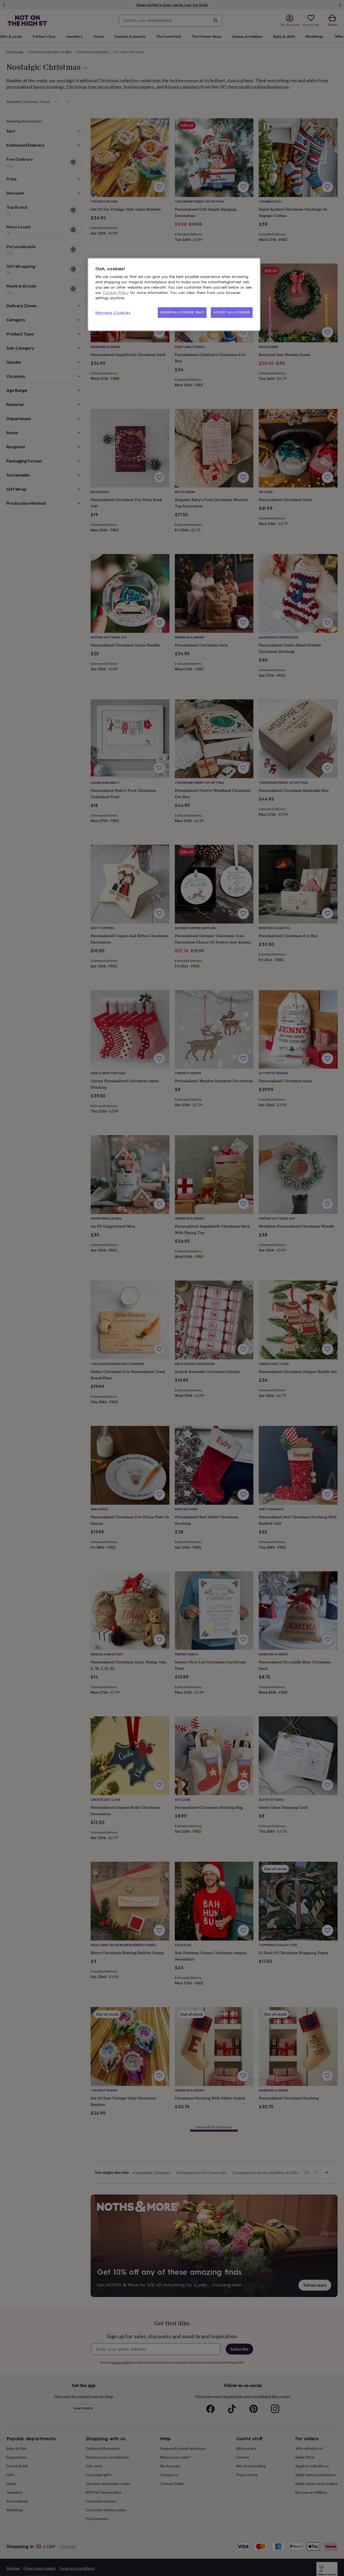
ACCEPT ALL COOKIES (231, 312)
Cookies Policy (116, 293)
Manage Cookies (113, 312)
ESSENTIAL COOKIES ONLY (182, 312)
